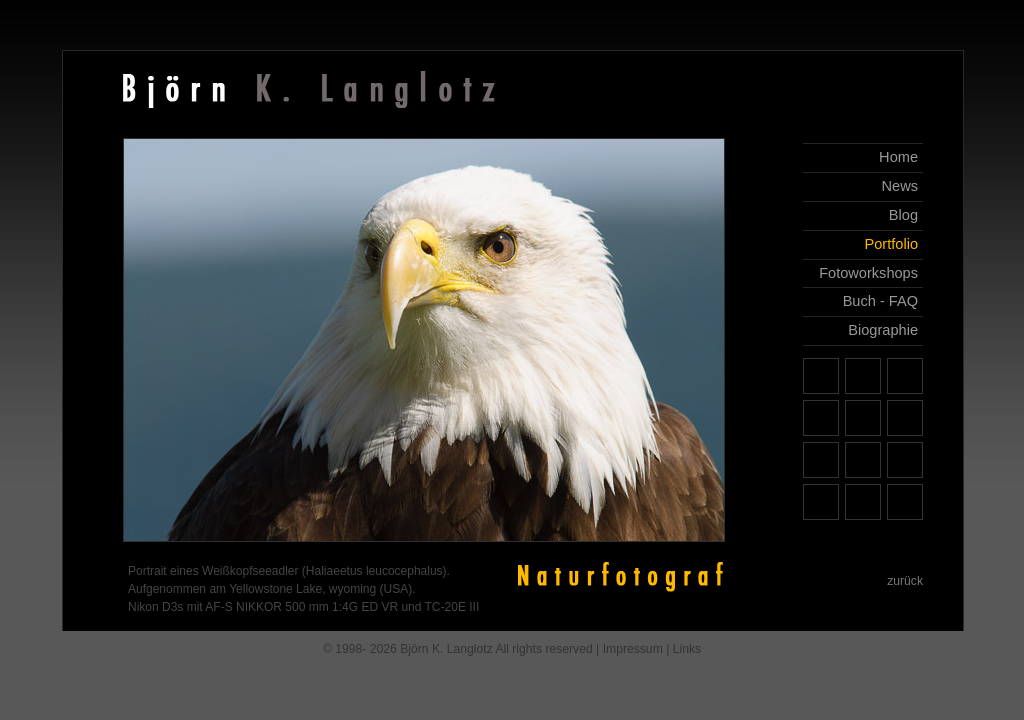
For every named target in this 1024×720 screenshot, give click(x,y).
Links (687, 649)
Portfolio (891, 244)
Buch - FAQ (880, 301)
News (900, 186)
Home (898, 157)
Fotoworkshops (868, 273)
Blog (903, 215)
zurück (905, 581)
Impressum (633, 649)
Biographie (883, 330)
